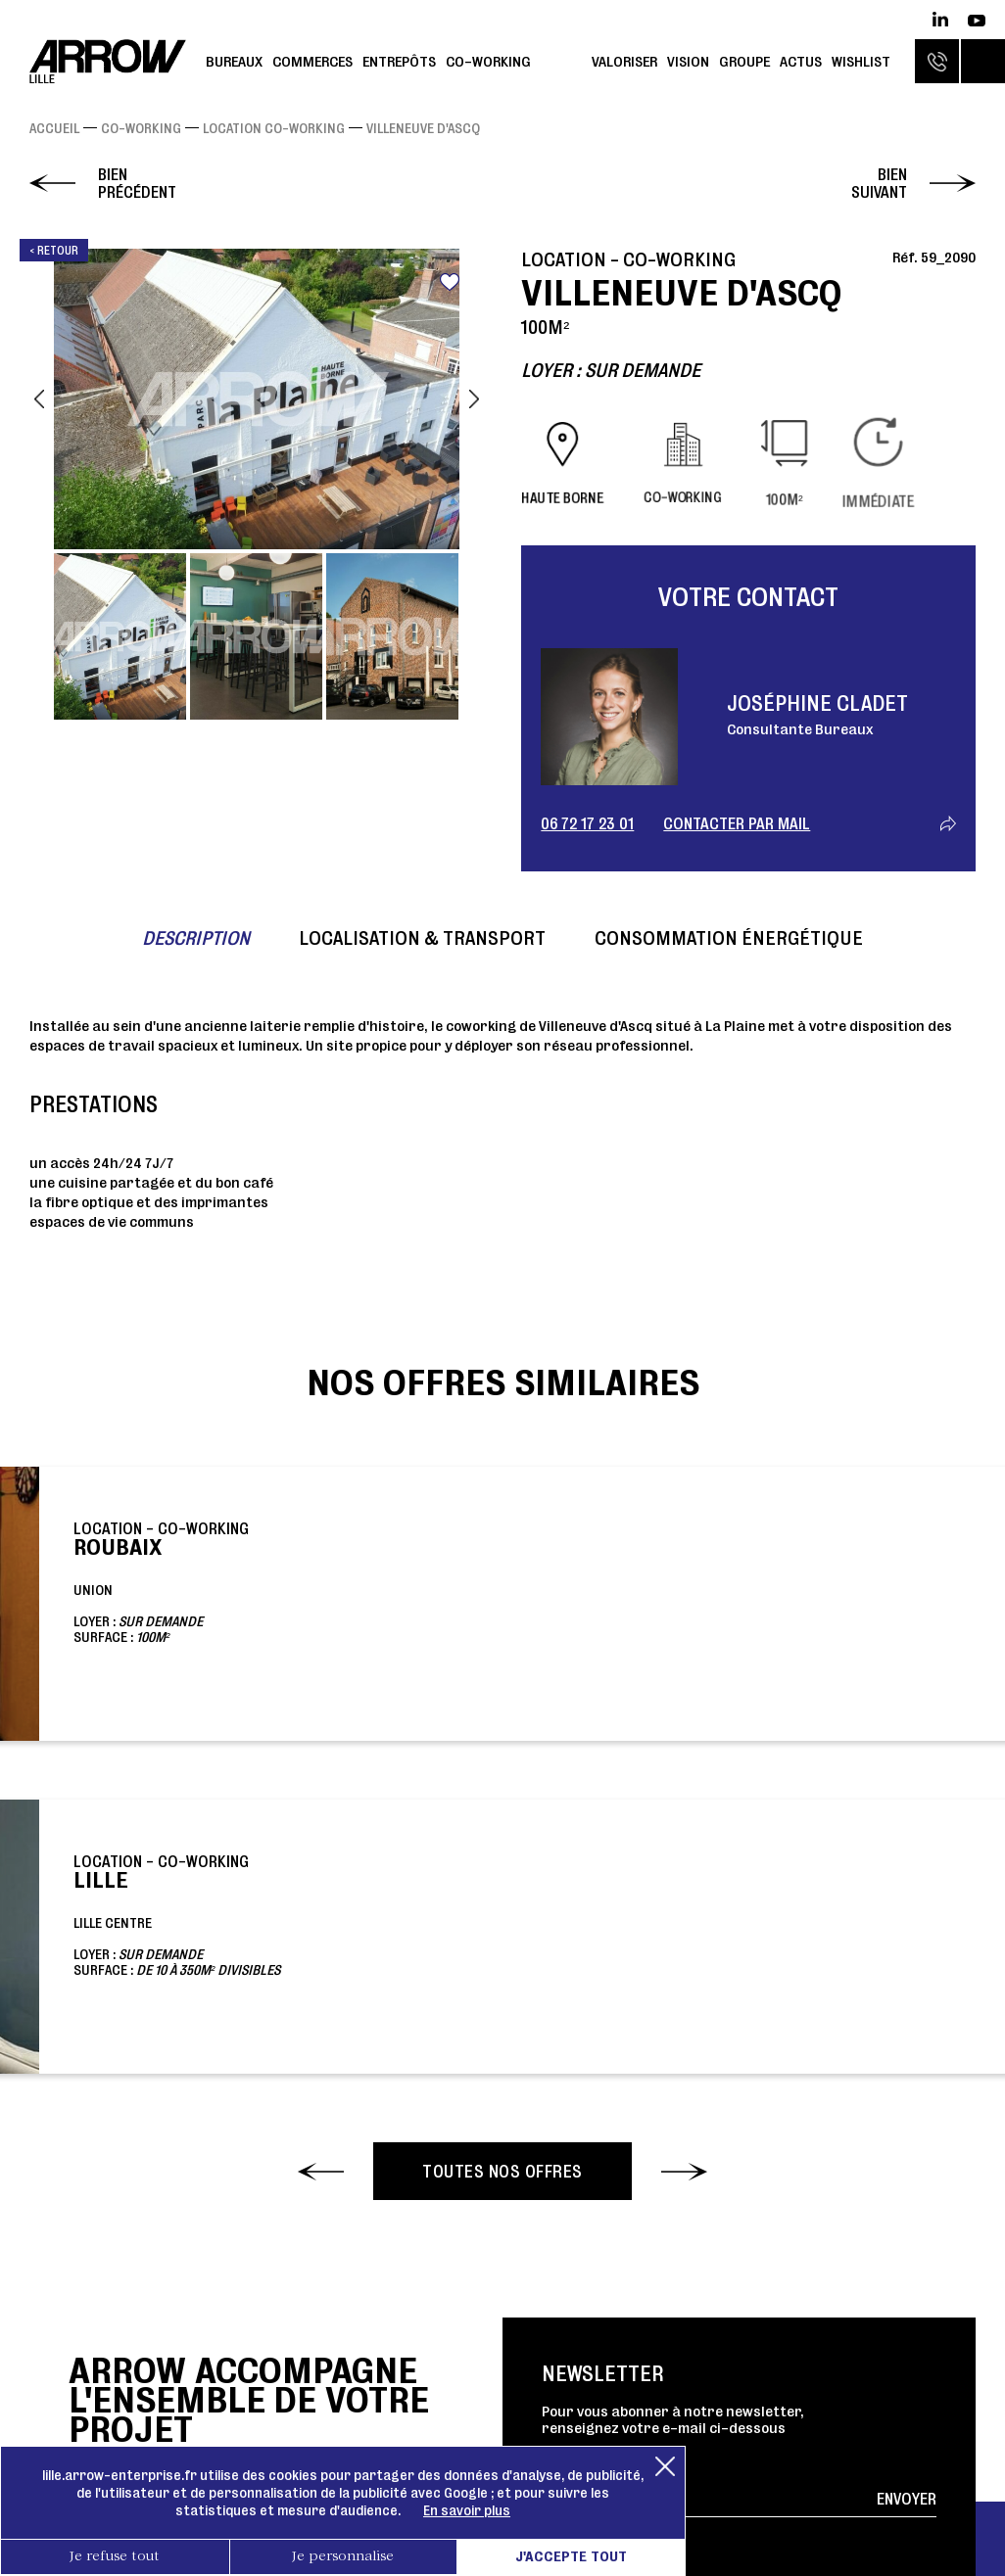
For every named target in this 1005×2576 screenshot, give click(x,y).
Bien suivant (879, 183)
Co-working (488, 61)
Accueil (54, 128)
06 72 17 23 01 (587, 823)
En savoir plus (466, 2510)
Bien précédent (137, 183)
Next (474, 399)
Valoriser (624, 61)
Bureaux (234, 61)
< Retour (53, 250)
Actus (801, 61)
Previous (39, 399)
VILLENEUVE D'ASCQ (423, 128)
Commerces (312, 61)
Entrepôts (399, 61)
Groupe (744, 61)
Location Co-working (274, 128)
